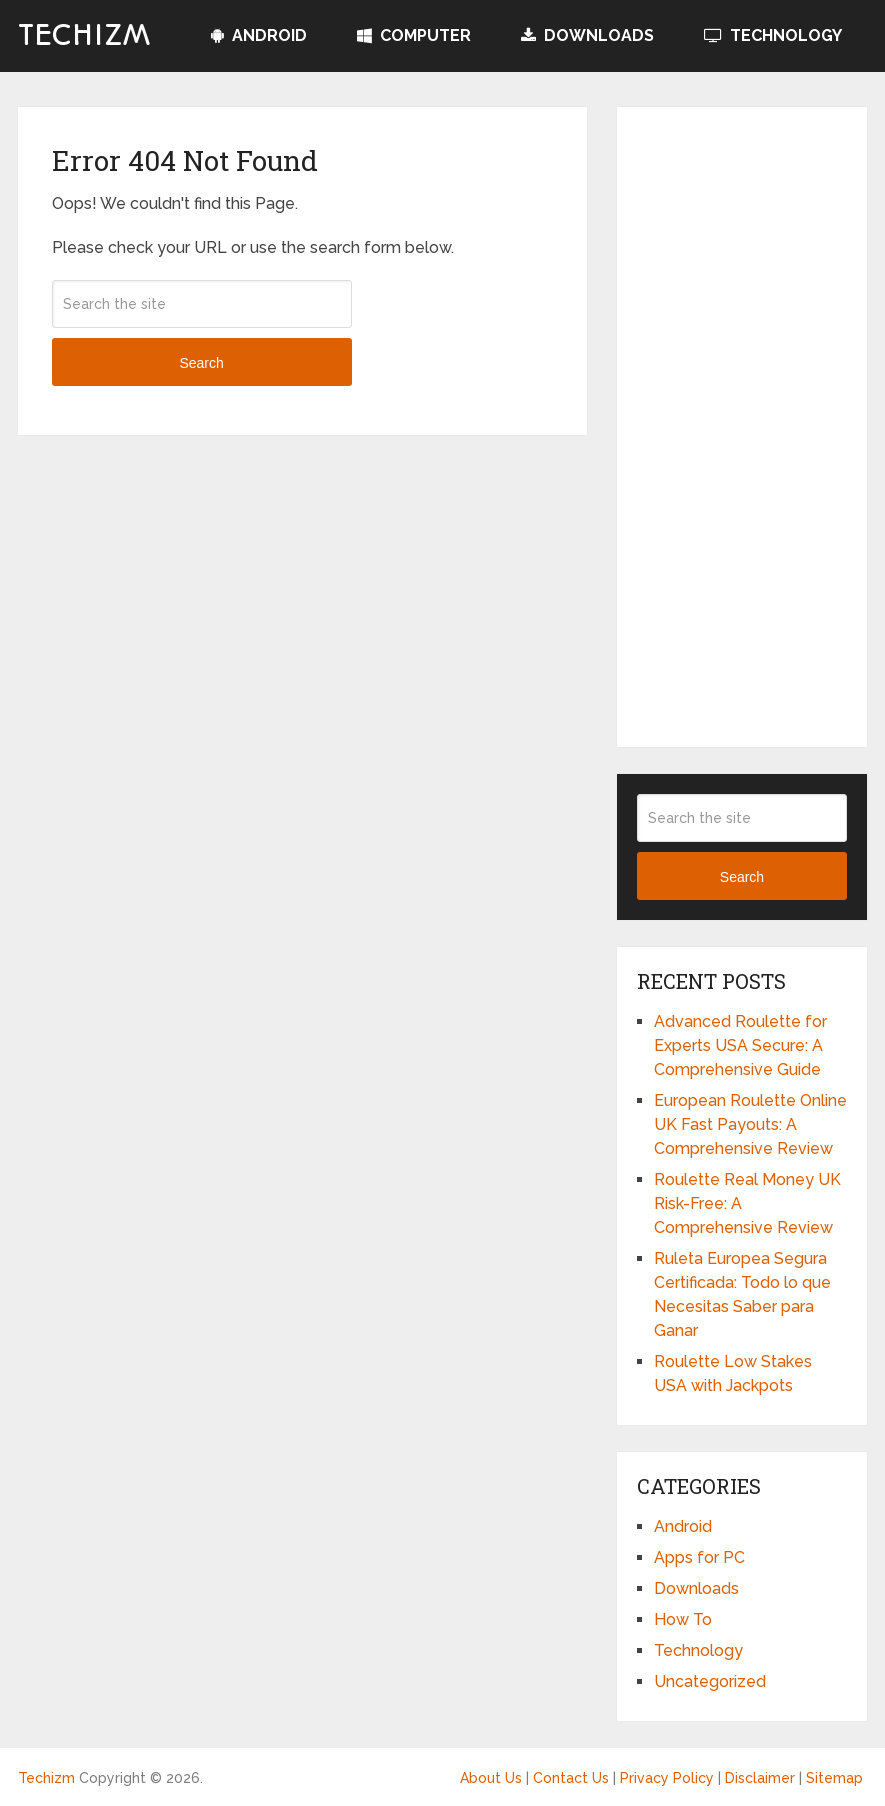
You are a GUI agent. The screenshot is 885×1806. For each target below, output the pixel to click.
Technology (773, 35)
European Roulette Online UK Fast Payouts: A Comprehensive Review (750, 1124)
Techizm (84, 36)
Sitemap (834, 1778)
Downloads (587, 35)
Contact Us (571, 1778)
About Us (491, 1778)
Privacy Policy (667, 1778)
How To (683, 1619)
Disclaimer (760, 1778)
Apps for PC (699, 1557)
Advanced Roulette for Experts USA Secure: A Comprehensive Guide (740, 1045)
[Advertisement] (742, 427)
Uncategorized (710, 1681)
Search (201, 363)
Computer (414, 35)
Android (259, 35)
